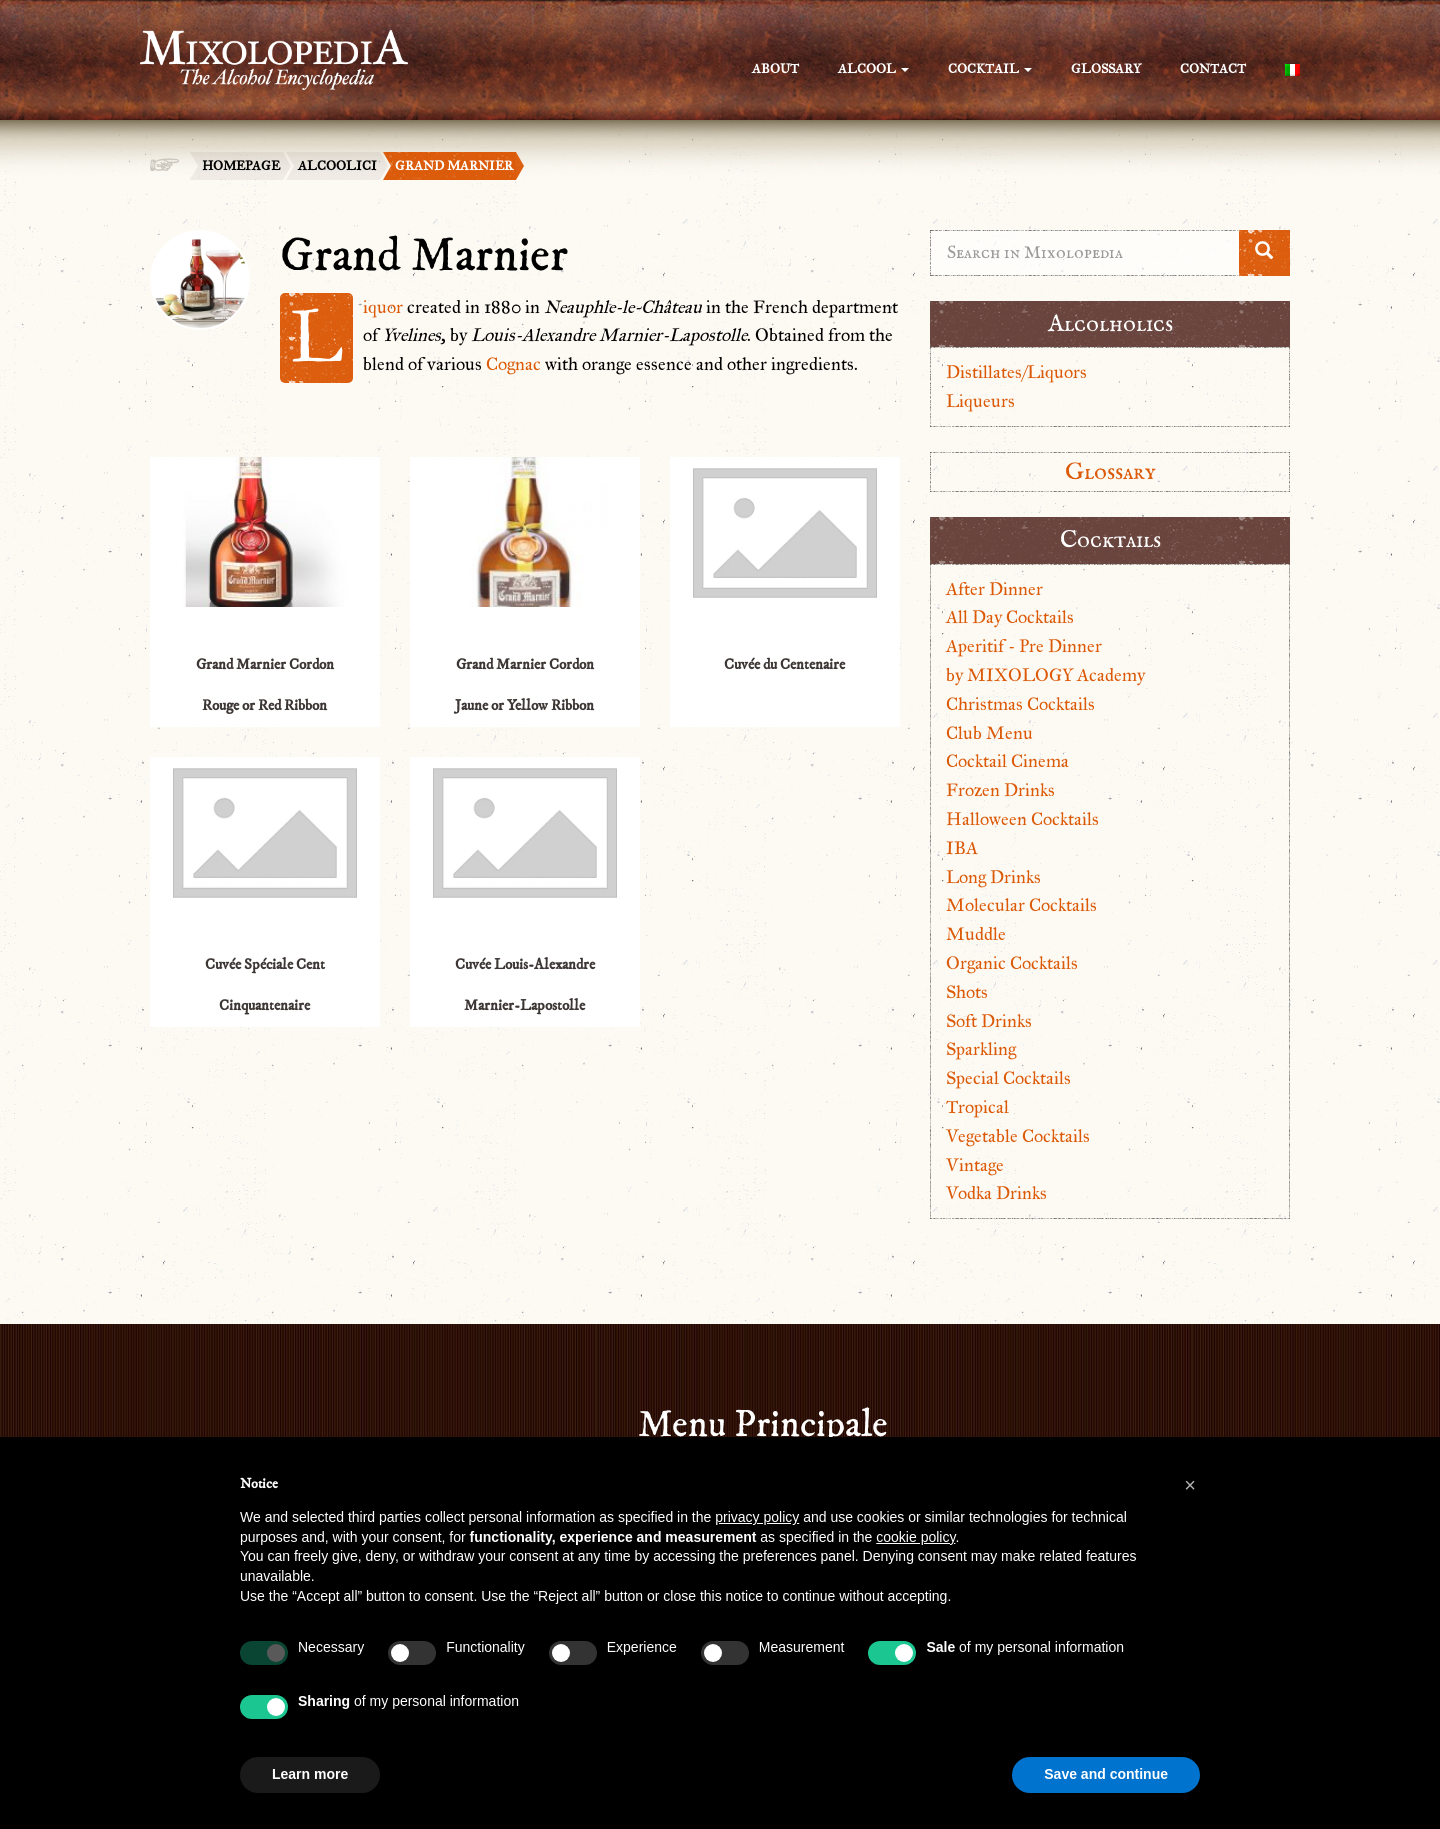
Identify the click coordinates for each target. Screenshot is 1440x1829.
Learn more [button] (310, 1774)
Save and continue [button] (1106, 1774)
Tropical (977, 1107)
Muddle (976, 934)
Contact (1213, 69)
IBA (962, 848)
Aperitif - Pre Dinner (1024, 646)
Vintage (975, 1165)
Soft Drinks (989, 1021)
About (775, 69)
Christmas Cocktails (1020, 704)
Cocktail (990, 69)
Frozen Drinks (1000, 790)
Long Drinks (993, 877)
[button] (1190, 1485)
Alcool (873, 69)
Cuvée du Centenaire (784, 664)
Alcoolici (337, 166)
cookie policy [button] (915, 1537)
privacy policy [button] (757, 1517)
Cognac (513, 364)
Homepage (241, 166)
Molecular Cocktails (1021, 905)
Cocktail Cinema (1007, 761)
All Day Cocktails (1010, 617)
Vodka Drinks (996, 1193)
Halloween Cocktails (1022, 819)
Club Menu (989, 733)
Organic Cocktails (1012, 963)
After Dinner (994, 589)
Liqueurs (980, 401)
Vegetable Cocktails (1018, 1136)
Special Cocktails (1008, 1078)
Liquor (383, 307)
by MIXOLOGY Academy (1045, 675)
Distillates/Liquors (1016, 372)
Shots (967, 992)
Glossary (1106, 69)
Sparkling (981, 1049)
